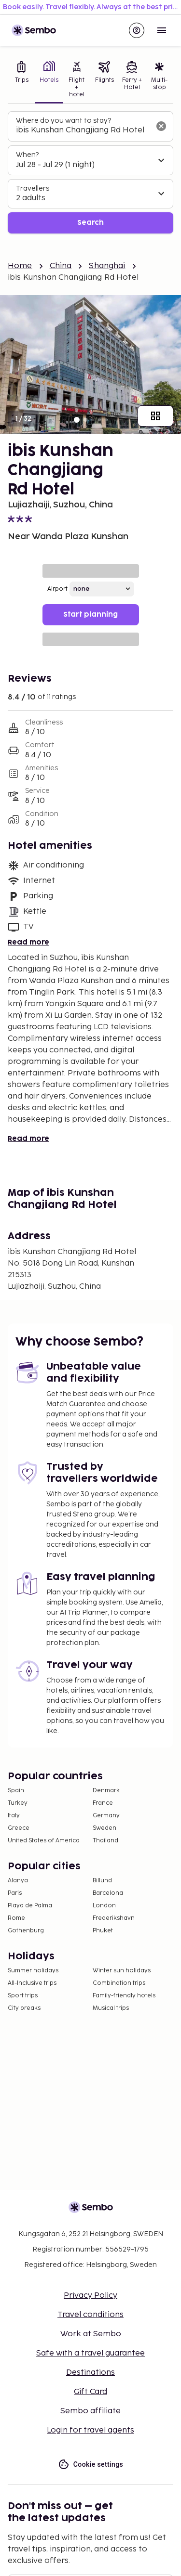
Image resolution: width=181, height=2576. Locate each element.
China (61, 266)
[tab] (21, 80)
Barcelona (108, 1893)
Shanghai (107, 266)
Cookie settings (90, 2464)
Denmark (106, 1790)
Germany (106, 1815)
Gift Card (90, 2391)
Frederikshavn (114, 1918)
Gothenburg (26, 1930)
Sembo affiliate (90, 2411)
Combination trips (119, 1983)
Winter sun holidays (122, 1970)
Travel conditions (90, 2314)
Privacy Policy (90, 2295)
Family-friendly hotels (124, 1995)
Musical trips (111, 2008)
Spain (16, 1790)
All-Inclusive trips (32, 1983)
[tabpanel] (90, 172)
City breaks (24, 2008)
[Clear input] (161, 126)
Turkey (18, 1803)
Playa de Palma (30, 1905)
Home (20, 266)
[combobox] (83, 130)
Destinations (90, 2372)
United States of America (44, 1840)
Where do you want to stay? (63, 121)
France (103, 1803)
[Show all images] (155, 416)
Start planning (90, 614)
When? (27, 155)
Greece (18, 1828)
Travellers (32, 188)
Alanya (18, 1880)
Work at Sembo (90, 2334)
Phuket (103, 1930)
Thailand (105, 1840)
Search (90, 223)
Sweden (104, 1828)
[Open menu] (161, 30)
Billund (102, 1880)
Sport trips (23, 1995)
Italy (14, 1815)
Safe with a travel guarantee (90, 2353)
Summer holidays (33, 1970)
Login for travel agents (90, 2430)
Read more (28, 942)
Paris (15, 1893)
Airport (57, 589)
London (104, 1905)
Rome (16, 1918)
